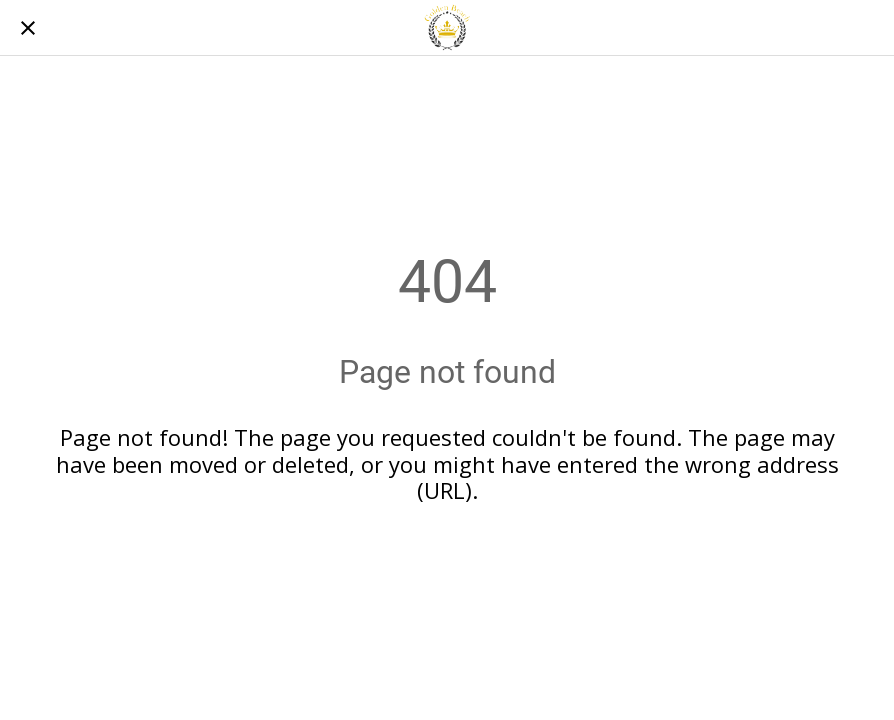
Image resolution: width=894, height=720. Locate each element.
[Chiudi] (28, 28)
